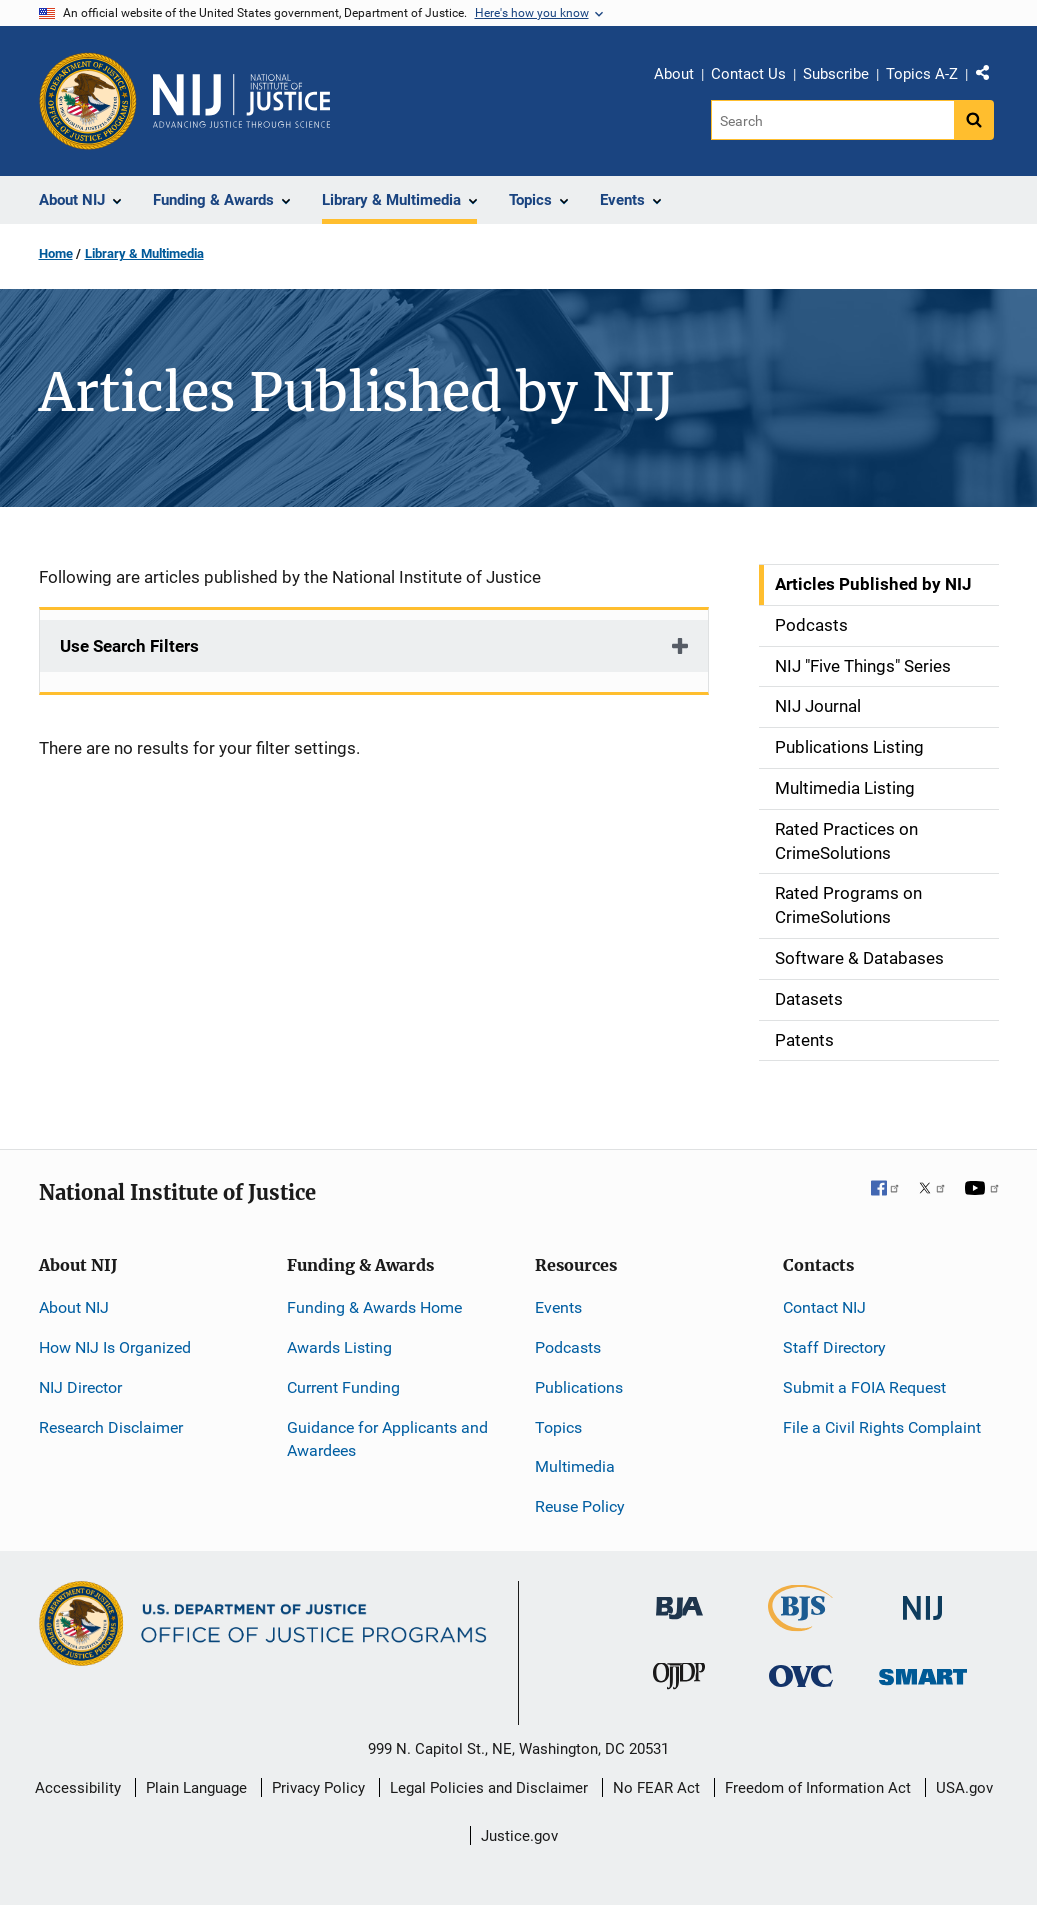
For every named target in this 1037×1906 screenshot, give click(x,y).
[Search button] (974, 120)
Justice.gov (519, 1836)
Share (990, 77)
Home (56, 253)
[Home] (242, 101)
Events (558, 1307)
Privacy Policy (318, 1788)
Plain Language (196, 1788)
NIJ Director (80, 1387)
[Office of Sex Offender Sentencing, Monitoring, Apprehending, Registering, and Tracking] (923, 1671)
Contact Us (748, 74)
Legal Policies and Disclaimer (489, 1788)
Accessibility (78, 1788)
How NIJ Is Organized (115, 1347)
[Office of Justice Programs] (88, 101)
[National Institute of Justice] (923, 1599)
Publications (579, 1387)
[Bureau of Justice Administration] (679, 1598)
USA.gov (964, 1788)
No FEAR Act (656, 1788)
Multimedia (575, 1466)
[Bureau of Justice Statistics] (800, 1622)
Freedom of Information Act (818, 1788)
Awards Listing (339, 1347)
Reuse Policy (580, 1506)
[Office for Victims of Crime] (801, 1675)
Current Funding (343, 1387)
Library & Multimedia (144, 253)
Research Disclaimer (111, 1427)
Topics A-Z (922, 74)
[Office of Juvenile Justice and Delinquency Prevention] (679, 1680)
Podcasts (568, 1347)
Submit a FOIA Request (864, 1387)
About (674, 74)
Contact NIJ (824, 1307)
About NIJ (74, 1307)
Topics (558, 1427)
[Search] (832, 120)
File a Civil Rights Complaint (882, 1427)
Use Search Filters (129, 646)
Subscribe (836, 74)
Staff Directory (834, 1347)
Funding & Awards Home (374, 1307)
